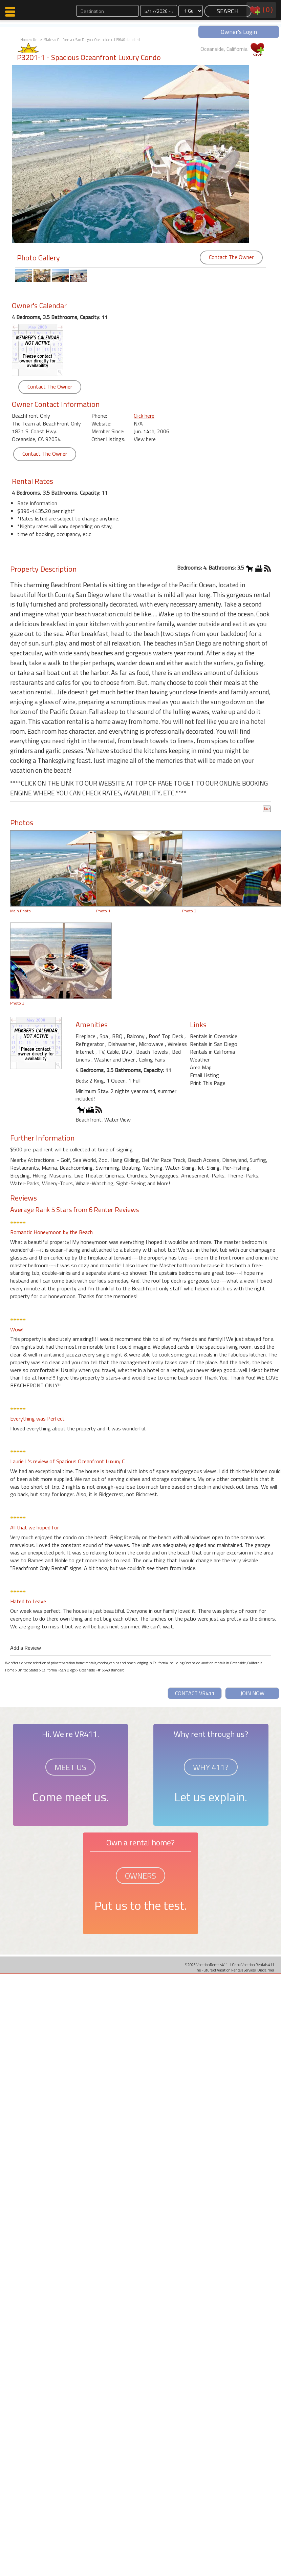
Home (24, 39)
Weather (200, 1059)
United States (43, 39)
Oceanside (102, 39)
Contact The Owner (231, 257)
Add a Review (25, 1648)
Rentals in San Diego (213, 1044)
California (64, 39)
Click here (144, 416)
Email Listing (204, 1075)
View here (145, 439)
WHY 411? (211, 1767)
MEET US (70, 1767)
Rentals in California (212, 1052)
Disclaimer (265, 1970)
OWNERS (140, 1875)
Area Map (201, 1067)
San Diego (83, 39)
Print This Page (207, 1083)
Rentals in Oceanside (213, 1036)
